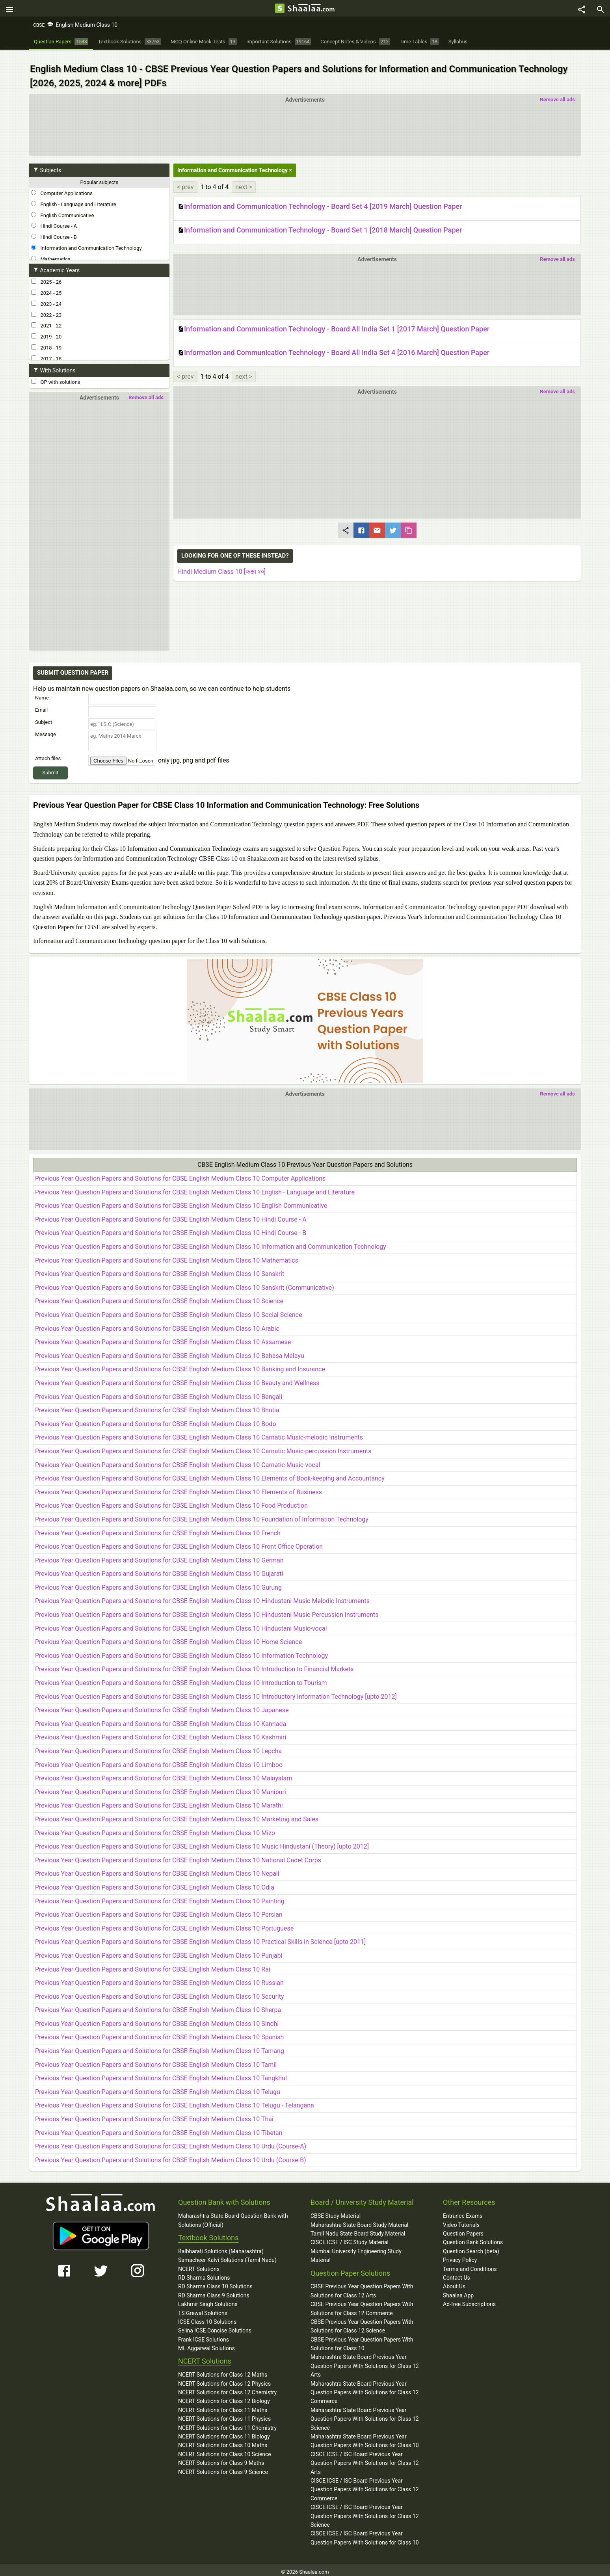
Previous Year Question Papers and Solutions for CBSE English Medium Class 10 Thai (154, 2114)
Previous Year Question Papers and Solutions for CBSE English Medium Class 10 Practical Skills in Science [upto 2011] (200, 1938)
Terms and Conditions (470, 2265)
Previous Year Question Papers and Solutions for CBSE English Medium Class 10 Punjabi (158, 1951)
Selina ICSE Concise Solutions (214, 2326)
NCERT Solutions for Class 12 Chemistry (227, 2388)
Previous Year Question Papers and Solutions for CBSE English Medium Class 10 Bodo (155, 1419)
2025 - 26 (46, 273)
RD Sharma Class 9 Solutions (213, 2291)
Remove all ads (557, 91)
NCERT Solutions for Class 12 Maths (222, 2371)
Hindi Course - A (54, 217)
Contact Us (456, 2273)
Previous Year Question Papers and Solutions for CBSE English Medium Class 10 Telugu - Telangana (174, 2101)
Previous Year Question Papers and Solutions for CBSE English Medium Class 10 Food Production (171, 1501)
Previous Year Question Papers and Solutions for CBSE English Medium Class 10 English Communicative (181, 1201)
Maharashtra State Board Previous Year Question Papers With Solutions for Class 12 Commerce (365, 2388)
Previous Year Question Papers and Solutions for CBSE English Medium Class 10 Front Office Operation (179, 1542)
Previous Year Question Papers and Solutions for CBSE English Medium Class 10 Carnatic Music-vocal (177, 1460)
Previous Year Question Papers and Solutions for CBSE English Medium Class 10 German (159, 1556)
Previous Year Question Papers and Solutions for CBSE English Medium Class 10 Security (159, 1992)
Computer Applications (62, 185)
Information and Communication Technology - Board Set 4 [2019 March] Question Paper (320, 198)
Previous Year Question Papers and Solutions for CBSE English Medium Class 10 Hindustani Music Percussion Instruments (206, 1610)
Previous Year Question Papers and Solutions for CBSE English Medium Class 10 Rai (152, 1965)
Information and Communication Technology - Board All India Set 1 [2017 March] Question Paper (333, 320)
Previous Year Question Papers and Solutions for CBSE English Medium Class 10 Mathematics (166, 1256)
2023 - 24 (46, 295)
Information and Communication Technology (86, 239)
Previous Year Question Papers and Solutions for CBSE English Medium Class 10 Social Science (168, 1310)
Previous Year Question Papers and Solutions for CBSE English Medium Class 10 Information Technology (181, 1651)
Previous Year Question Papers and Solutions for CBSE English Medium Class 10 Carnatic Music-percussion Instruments (203, 1447)
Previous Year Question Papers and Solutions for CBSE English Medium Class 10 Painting (160, 1897)
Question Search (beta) (471, 2247)
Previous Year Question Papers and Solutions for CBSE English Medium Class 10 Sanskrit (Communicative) (184, 1283)
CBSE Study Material (336, 2211)
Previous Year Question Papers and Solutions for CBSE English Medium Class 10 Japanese (162, 1705)
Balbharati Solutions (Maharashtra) (221, 2247)
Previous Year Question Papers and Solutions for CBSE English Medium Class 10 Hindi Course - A (171, 1215)
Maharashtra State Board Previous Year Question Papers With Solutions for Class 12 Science (365, 2415)
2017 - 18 (46, 350)
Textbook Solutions (208, 2233)
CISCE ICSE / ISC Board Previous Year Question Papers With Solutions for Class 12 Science (365, 2512)
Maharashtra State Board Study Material (359, 2220)
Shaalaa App (458, 2291)
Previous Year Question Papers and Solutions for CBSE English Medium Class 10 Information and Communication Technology (210, 1242)
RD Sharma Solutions (204, 2273)
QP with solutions (55, 373)
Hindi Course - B (54, 228)
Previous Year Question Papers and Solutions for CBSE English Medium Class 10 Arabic (157, 1324)
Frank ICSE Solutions (203, 2335)
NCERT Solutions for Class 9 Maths (221, 2458)
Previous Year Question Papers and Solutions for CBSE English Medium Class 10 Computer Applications (180, 1174)
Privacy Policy (460, 2255)
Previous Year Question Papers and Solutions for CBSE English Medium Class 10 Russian (159, 1978)
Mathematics (51, 250)
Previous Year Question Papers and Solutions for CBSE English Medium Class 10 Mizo (155, 1828)
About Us (454, 2282)
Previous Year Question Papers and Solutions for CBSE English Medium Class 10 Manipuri (160, 1787)
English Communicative (62, 206)
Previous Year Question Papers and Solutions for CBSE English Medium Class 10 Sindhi (157, 2019)
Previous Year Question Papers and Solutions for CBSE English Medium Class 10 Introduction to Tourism (181, 1678)
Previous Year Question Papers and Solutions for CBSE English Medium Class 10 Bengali (158, 1392)
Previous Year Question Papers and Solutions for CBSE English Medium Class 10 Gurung (158, 1583)
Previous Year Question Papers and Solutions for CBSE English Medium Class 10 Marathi (159, 1801)
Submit (51, 764)
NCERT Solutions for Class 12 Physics (224, 2379)
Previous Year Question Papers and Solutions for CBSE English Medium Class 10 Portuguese (164, 1924)
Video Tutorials (461, 2220)
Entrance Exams (462, 2211)
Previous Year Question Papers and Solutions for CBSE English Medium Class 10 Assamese (163, 1337)
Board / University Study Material (362, 2198)
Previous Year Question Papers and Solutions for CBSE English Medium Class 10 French (158, 1529)
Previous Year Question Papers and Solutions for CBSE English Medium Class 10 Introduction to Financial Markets (194, 1665)
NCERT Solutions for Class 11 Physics (224, 2414)
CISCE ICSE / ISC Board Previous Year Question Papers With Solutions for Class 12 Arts (365, 2459)
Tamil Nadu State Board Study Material (358, 2229)
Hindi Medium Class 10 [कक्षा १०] (221, 563)
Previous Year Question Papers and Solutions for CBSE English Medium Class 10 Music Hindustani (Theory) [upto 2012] (202, 1842)
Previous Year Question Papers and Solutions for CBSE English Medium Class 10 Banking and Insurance (180, 1365)
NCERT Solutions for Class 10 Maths (222, 2441)
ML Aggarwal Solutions (206, 2344)
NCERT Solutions (198, 2265)
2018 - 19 (46, 339)
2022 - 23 (46, 306)
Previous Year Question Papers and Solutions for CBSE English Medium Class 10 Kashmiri (160, 1733)
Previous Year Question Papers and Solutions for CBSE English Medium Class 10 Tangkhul (161, 2074)
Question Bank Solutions (473, 2238)
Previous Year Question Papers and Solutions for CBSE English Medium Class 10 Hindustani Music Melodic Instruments (202, 1597)
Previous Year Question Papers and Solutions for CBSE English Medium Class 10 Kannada (160, 1719)
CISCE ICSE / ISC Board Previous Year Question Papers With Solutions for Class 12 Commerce (365, 2485)
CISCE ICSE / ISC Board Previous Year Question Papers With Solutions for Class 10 (365, 2533)
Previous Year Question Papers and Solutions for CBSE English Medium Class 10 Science (159, 1297)
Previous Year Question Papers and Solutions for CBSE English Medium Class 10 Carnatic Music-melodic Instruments (199, 1433)
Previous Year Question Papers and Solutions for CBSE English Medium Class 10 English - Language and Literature (195, 1188)
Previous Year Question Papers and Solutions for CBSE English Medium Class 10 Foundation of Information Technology (201, 1515)
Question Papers (463, 2229)
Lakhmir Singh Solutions (208, 2300)
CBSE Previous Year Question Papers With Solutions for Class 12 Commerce (362, 2304)
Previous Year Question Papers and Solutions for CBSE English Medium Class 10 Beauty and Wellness (177, 1378)
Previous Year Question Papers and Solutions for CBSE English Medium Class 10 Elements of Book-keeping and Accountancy (210, 1474)
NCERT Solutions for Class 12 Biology (224, 2397)
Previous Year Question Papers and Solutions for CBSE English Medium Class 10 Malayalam (163, 1774)
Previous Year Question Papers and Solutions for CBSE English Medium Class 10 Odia (154, 1883)
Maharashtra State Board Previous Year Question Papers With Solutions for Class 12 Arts (365, 2362)
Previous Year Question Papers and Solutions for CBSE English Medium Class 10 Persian (159, 1910)
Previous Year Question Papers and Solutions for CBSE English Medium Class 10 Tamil (156, 2060)
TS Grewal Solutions (202, 2309)
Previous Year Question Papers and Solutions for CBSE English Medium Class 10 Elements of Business (178, 1488)
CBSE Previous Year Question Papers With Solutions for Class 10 (362, 2339)
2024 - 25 (46, 284)
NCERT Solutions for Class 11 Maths (222, 2406)
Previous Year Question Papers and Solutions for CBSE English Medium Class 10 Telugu (157, 2087)
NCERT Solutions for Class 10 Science (224, 2450)
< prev (185, 178)
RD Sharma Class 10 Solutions (215, 2282)
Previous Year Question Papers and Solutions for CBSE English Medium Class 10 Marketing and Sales (176, 1815)
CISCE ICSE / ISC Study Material (350, 2238)
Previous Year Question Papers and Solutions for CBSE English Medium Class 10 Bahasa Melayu (169, 1351)
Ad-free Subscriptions (469, 2300)
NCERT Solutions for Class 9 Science (223, 2467)
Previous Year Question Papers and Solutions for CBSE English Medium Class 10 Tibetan (159, 2128)
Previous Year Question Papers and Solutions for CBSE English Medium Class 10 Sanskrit (159, 1269)
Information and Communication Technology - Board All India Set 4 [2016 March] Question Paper (333, 344)
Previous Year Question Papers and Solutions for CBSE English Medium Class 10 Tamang (159, 2046)
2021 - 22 (46, 317)
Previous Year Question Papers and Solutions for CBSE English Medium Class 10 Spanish (159, 2033)
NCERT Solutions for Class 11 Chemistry (227, 2423)
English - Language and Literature (73, 196)
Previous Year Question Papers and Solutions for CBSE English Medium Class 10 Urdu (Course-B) (170, 2155)
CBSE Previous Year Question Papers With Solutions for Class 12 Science (362, 2321)
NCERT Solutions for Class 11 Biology (224, 2432)
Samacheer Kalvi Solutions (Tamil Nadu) (227, 2255)
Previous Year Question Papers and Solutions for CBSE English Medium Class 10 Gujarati (159, 1569)
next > (243, 178)
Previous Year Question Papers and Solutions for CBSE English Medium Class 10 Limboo (159, 1760)
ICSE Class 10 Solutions (207, 2317)
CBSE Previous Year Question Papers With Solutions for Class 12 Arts (362, 2286)
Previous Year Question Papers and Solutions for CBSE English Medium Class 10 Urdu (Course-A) (170, 2142)
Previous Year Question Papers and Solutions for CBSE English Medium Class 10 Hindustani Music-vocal (181, 1624)
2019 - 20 (46, 328)
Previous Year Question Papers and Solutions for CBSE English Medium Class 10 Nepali (157, 1869)
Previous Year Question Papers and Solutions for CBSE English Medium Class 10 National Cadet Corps (178, 1856)
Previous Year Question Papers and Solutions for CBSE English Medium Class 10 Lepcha (158, 1746)
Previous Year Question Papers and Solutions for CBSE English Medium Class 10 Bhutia (157, 1406)
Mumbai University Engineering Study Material (356, 2251)
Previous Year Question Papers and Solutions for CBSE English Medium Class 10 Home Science (168, 1638)
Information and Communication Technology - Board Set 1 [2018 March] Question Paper (320, 222)
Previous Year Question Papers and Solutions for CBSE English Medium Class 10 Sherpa (158, 2006)
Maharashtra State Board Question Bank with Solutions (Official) (233, 2215)
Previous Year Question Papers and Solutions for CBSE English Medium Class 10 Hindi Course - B (170, 1229)
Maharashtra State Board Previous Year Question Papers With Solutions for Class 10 (365, 2436)
